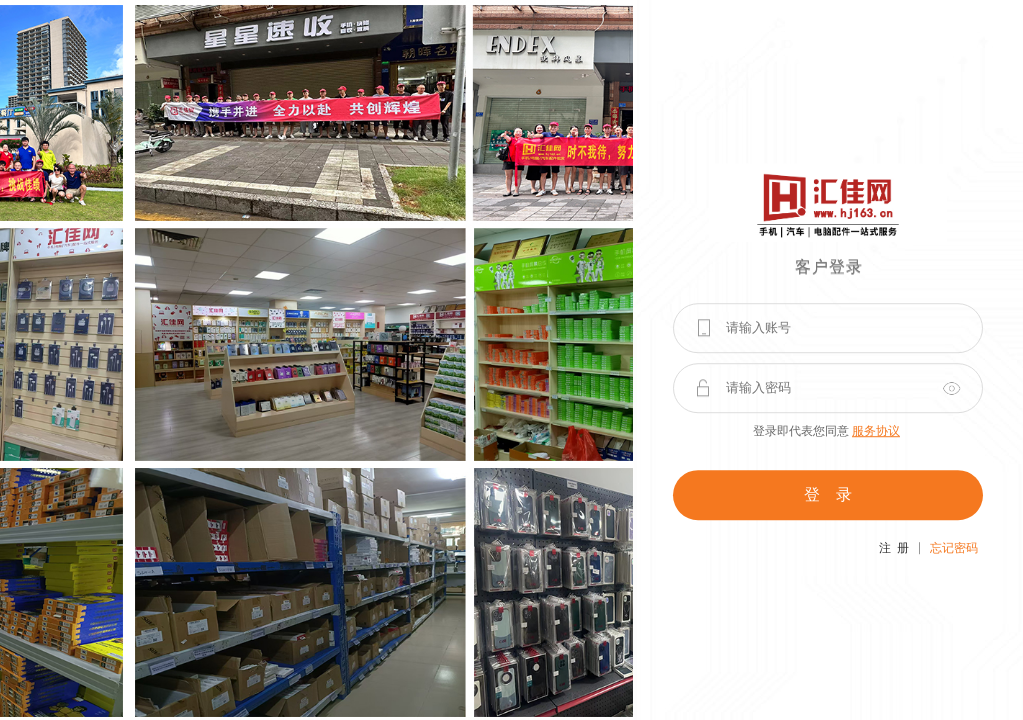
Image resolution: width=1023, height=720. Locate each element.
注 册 (894, 548)
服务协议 (876, 431)
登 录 (828, 494)
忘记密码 (954, 548)
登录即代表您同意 (826, 431)
